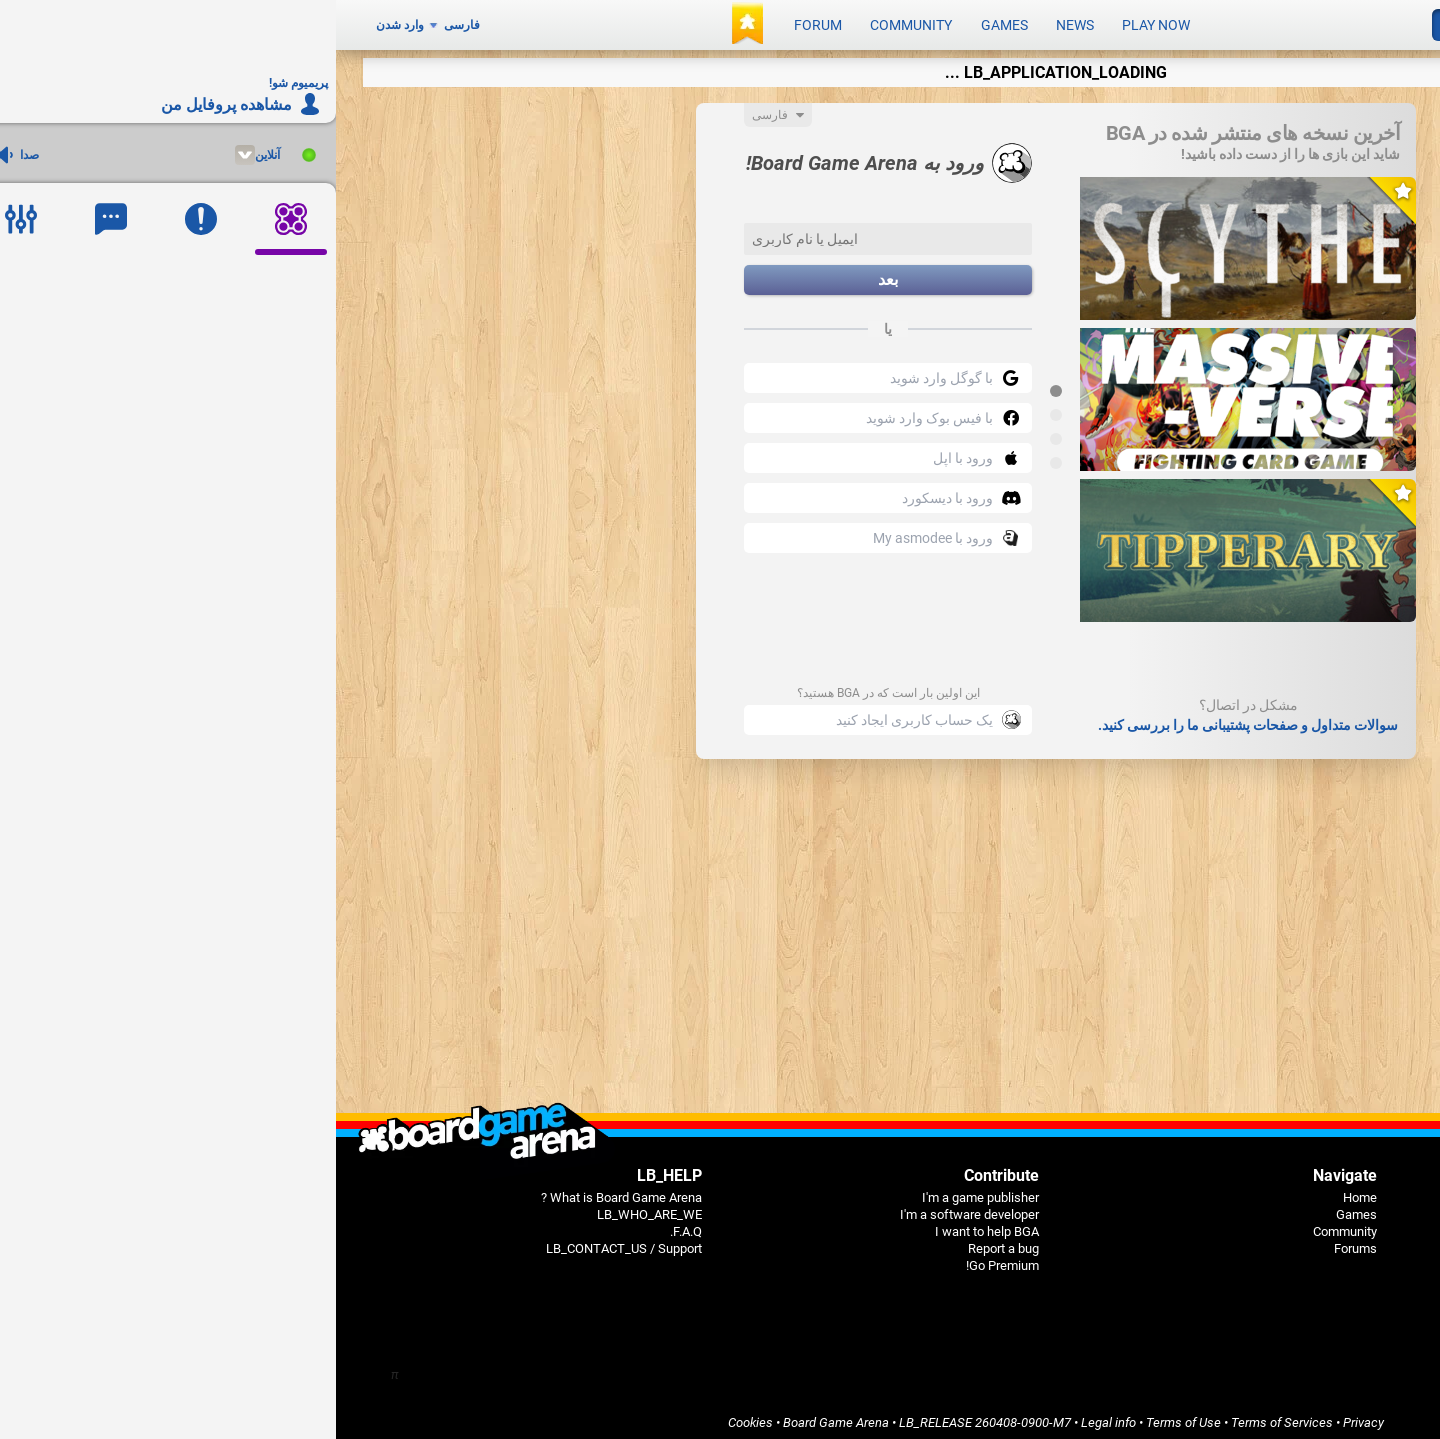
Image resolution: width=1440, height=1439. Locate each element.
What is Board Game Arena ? (285, 1190)
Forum (482, 22)
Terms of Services (946, 1415)
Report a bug (667, 1241)
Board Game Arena (500, 1415)
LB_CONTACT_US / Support (288, 1241)
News (739, 22)
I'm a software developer (633, 1207)
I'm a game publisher (644, 1190)
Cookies (414, 1415)
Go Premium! (666, 1258)
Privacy (1027, 1415)
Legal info (772, 1415)
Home (1024, 1190)
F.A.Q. (350, 1224)
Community (575, 22)
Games (668, 22)
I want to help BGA (651, 1224)
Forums (1019, 1241)
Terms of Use (847, 1415)
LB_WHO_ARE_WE (313, 1207)
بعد (552, 273)
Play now (820, 22)
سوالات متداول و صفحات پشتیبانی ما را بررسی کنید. (912, 718)
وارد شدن (64, 22)
